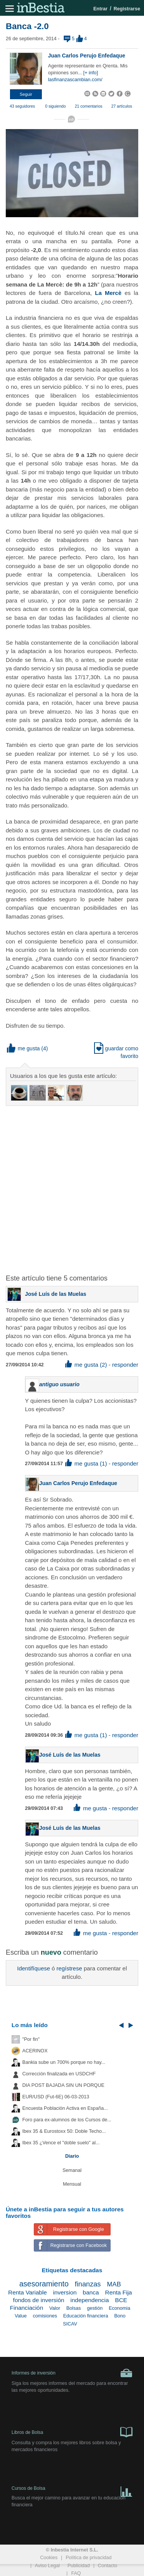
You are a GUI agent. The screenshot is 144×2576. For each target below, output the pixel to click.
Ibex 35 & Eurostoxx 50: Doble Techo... (64, 2131)
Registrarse (127, 8)
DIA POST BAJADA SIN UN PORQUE (63, 2085)
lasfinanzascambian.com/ (75, 79)
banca (91, 2292)
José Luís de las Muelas (55, 1294)
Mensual (72, 2184)
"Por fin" (31, 2039)
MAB (114, 2284)
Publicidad (79, 2565)
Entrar (100, 8)
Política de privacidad (89, 2557)
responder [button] (125, 1364)
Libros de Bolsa (72, 2431)
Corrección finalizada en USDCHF (59, 2074)
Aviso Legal (47, 2565)
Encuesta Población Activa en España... (65, 2108)
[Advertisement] (72, 1185)
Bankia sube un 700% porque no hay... (63, 2062)
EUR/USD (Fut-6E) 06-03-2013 (55, 2096)
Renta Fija (118, 2292)
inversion (65, 2292)
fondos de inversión (38, 2300)
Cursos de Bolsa (72, 2490)
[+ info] (90, 72)
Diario (72, 2156)
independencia (89, 2300)
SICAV (70, 2324)
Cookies (49, 2557)
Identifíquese (33, 1968)
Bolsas (73, 2308)
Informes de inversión (72, 2373)
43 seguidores (22, 106)
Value (20, 2316)
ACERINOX (35, 2051)
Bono (119, 2316)
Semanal (72, 2170)
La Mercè (106, 293)
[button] (26, 94)
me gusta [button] (23, 1048)
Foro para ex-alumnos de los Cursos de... (66, 2119)
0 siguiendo (55, 106)
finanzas (88, 2284)
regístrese (69, 1968)
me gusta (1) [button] (86, 1463)
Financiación (26, 2307)
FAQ (76, 2573)
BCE (121, 2300)
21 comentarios (89, 106)
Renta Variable (27, 2292)
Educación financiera (85, 2316)
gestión (95, 2308)
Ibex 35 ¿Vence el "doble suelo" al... (60, 2142)
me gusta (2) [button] (86, 1364)
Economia (119, 2308)
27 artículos (121, 106)
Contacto (107, 2565)
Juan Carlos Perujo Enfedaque (86, 55)
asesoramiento (44, 2284)
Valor (54, 2308)
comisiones (45, 2316)
